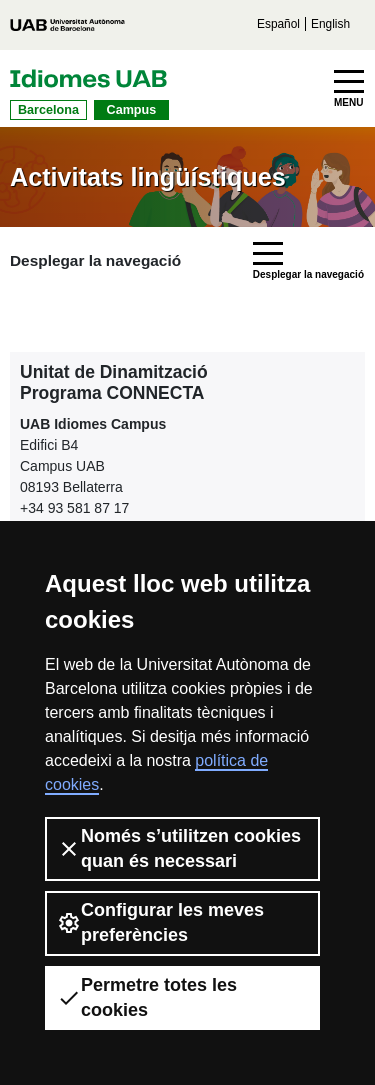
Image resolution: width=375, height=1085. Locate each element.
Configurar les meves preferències (160, 922)
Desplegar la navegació (95, 260)
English (330, 24)
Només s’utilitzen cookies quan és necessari (179, 848)
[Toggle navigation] (349, 89)
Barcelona (48, 110)
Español (278, 24)
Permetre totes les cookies (147, 997)
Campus (132, 110)
